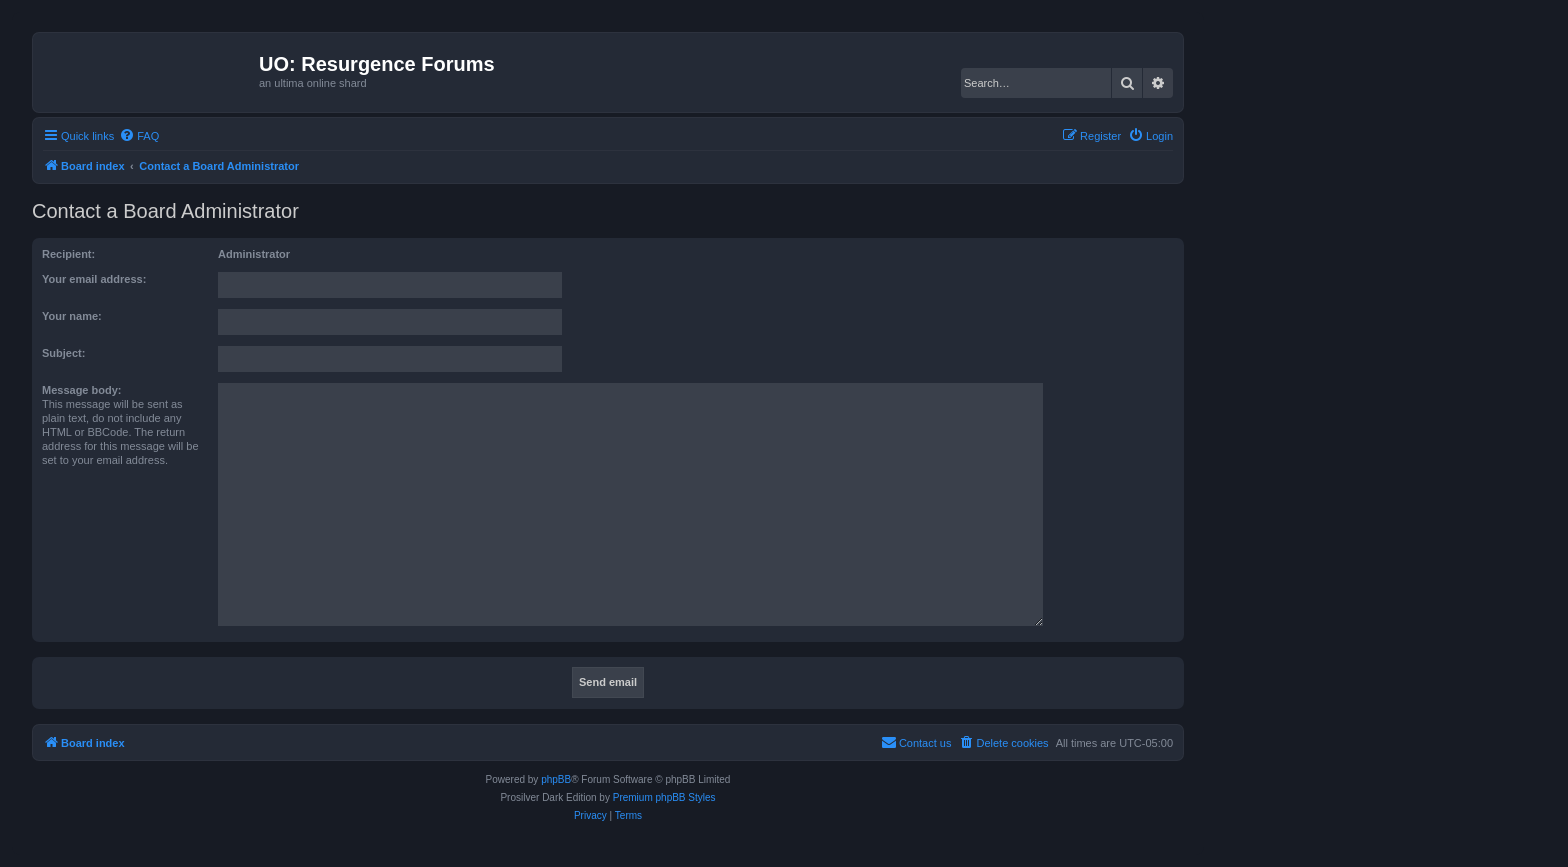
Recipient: (68, 254)
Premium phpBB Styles (664, 797)
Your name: (72, 316)
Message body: (81, 390)
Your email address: (94, 279)
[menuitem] (139, 136)
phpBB (556, 779)
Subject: (63, 353)
